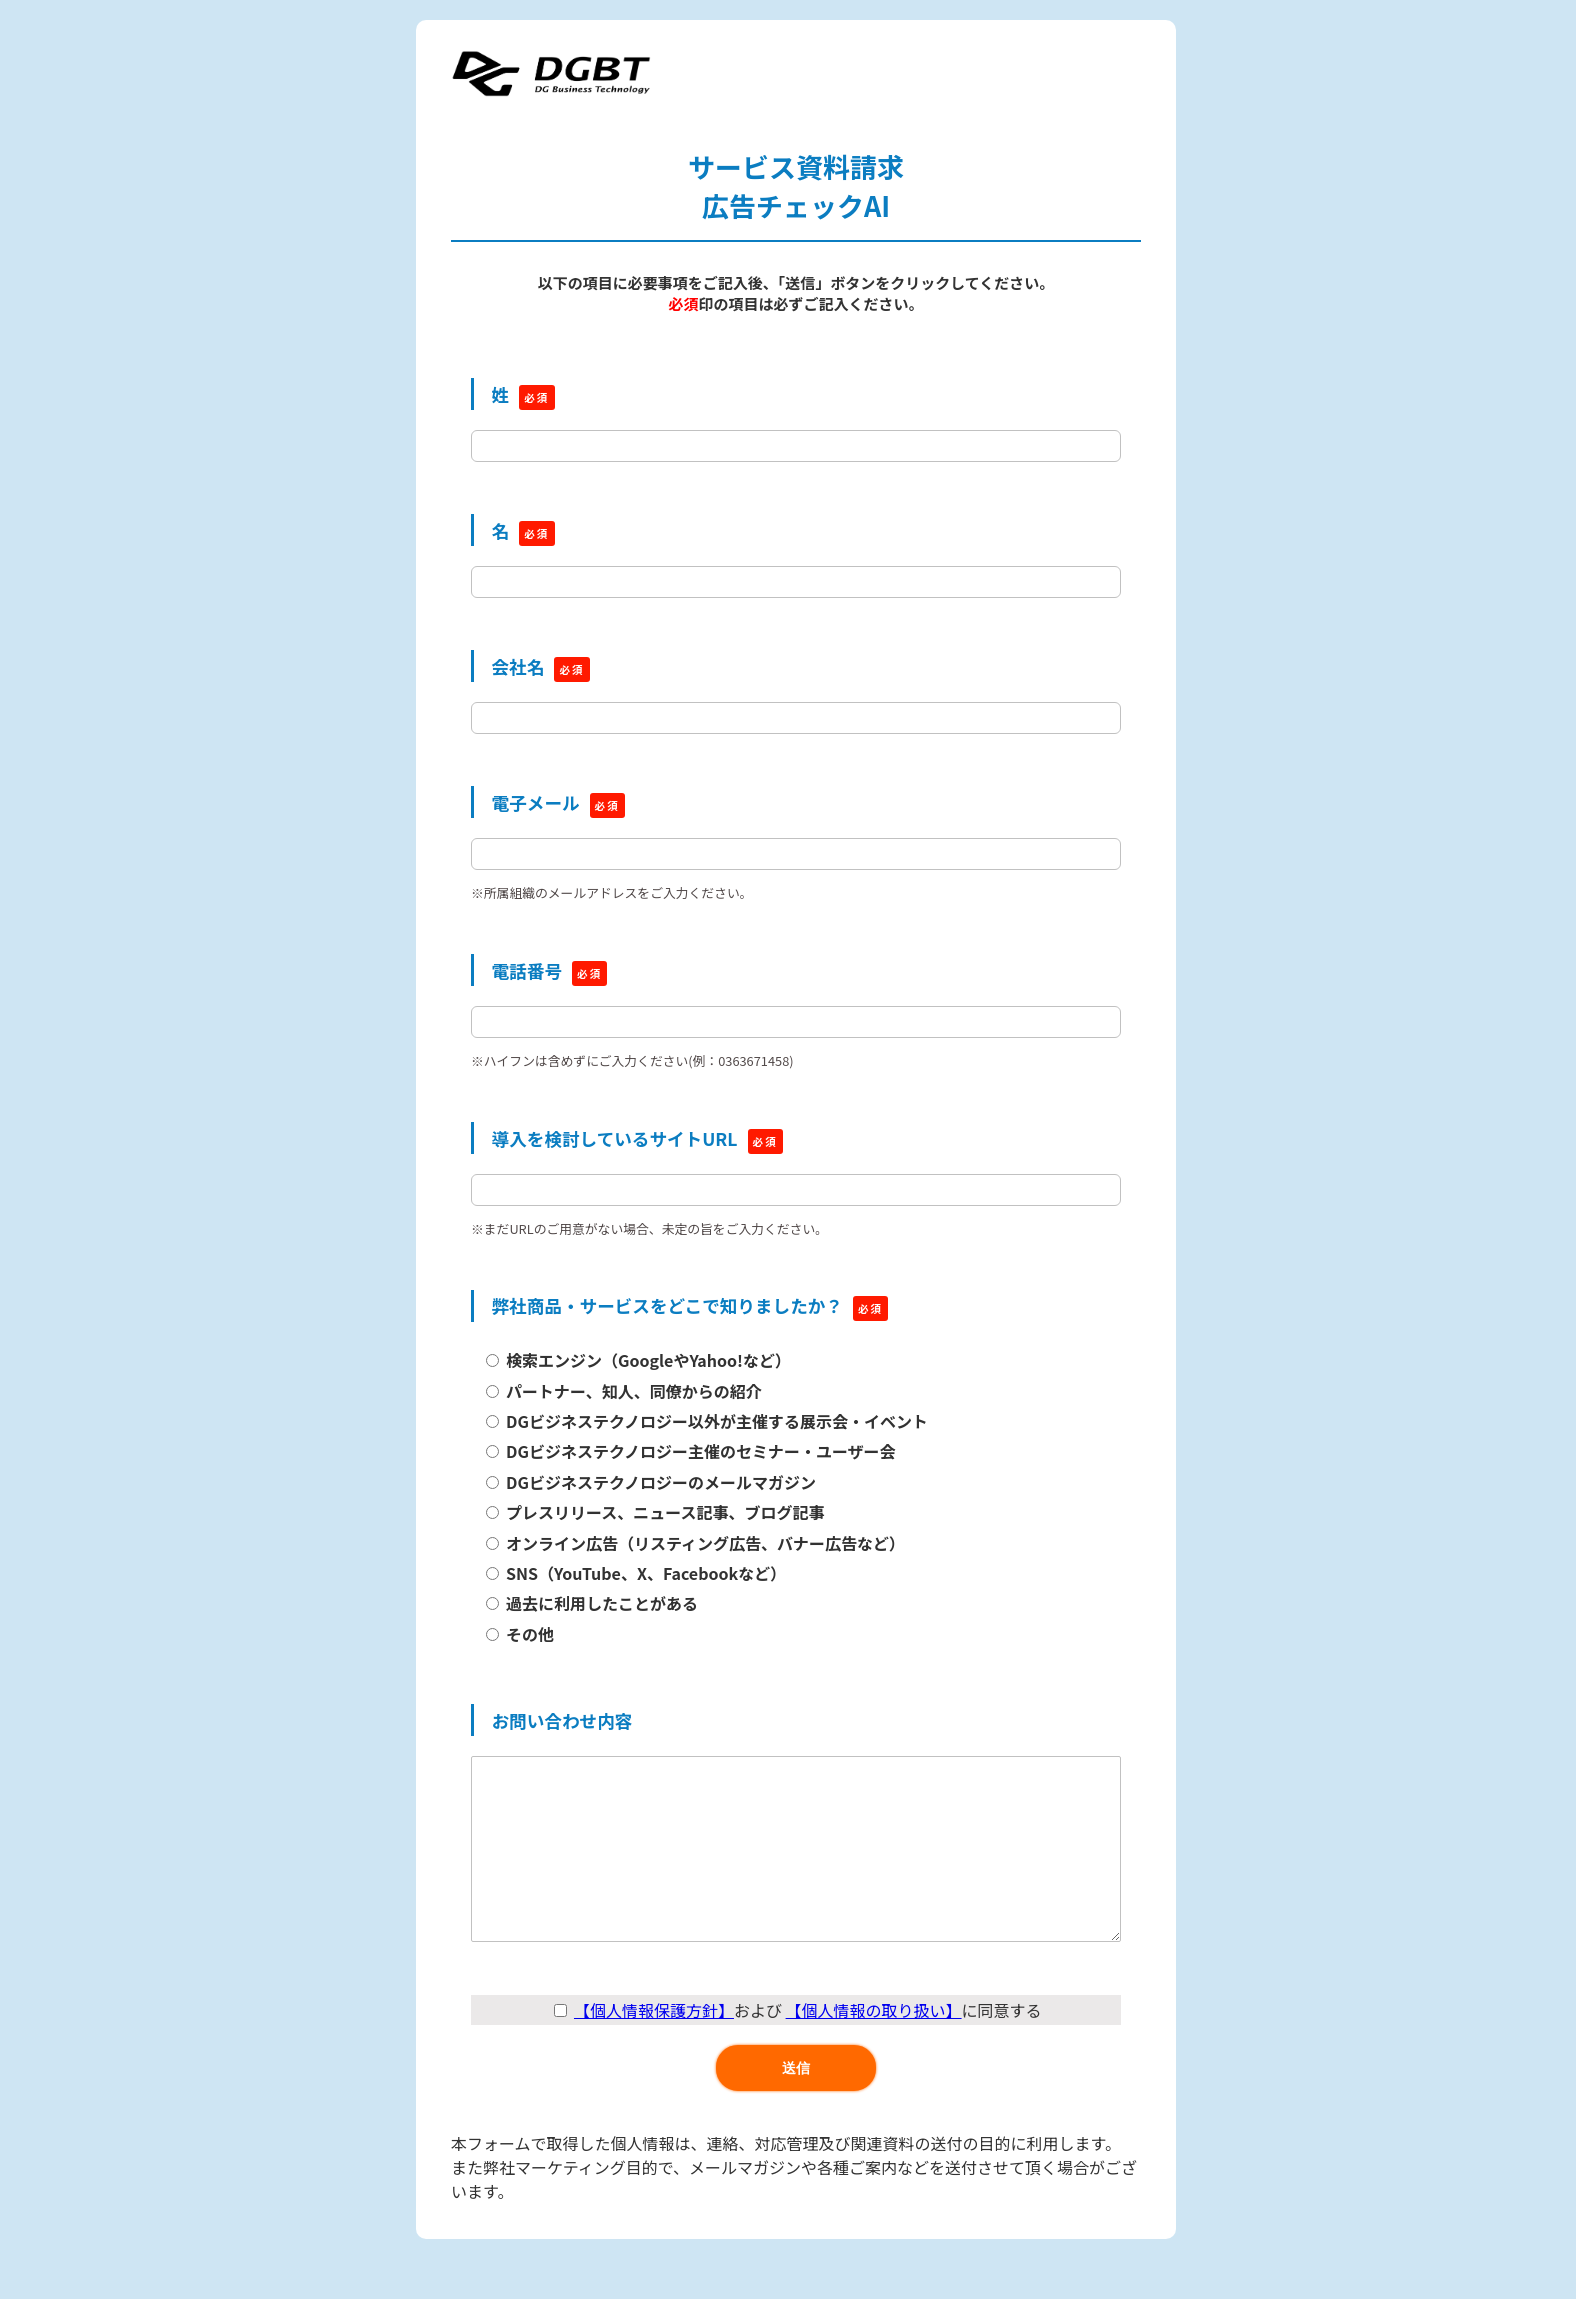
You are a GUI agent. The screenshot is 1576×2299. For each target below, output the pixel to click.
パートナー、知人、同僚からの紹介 (634, 1391)
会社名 (518, 666)
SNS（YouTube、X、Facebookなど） (646, 1573)
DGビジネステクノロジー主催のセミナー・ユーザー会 (701, 1451)
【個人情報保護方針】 (654, 2050)
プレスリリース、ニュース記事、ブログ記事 (665, 1512)
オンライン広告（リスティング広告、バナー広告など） (705, 1543)
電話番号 (527, 970)
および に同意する (797, 2050)
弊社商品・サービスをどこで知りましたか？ (667, 1305)
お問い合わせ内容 (562, 1720)
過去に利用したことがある (602, 1603)
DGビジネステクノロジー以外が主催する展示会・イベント (717, 1421)
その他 (530, 1634)
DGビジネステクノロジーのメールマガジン (661, 1482)
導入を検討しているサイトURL (615, 1138)
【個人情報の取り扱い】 (874, 2050)
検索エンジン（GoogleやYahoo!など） (648, 1360)
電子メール (536, 802)
